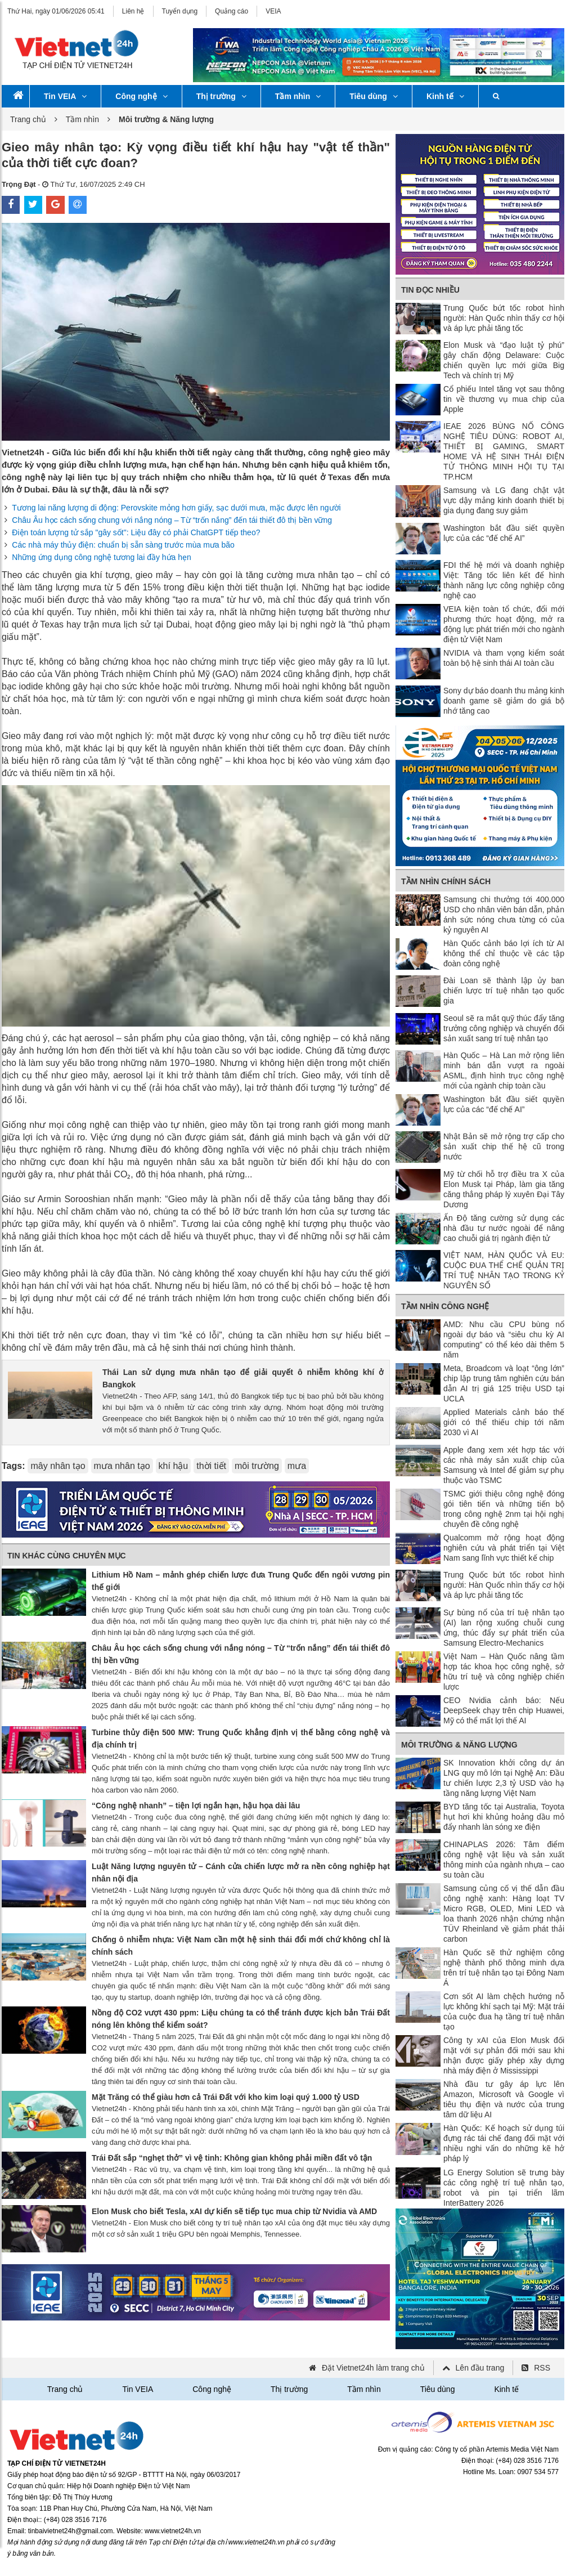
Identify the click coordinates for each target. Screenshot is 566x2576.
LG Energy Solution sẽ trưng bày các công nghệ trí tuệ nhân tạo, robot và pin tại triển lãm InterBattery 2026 (503, 2187)
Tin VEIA (65, 96)
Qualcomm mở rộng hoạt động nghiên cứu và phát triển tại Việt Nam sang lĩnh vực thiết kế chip (503, 1547)
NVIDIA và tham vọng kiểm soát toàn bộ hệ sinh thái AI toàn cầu (503, 657)
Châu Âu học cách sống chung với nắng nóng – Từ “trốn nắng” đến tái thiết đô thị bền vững (172, 520)
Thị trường (221, 96)
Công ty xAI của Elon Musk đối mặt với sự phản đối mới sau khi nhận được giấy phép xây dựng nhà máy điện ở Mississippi (503, 2055)
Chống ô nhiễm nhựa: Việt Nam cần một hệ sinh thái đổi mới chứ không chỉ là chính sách (241, 1945)
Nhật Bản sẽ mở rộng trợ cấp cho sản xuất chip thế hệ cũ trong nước (503, 1146)
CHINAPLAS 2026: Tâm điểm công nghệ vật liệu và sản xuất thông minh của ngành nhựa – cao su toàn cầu (503, 1859)
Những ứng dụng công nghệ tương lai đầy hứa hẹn (101, 557)
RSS (542, 2367)
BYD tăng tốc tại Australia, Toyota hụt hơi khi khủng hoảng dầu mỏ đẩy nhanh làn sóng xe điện (503, 1816)
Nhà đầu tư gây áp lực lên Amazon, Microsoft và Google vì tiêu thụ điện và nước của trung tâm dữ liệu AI (503, 2099)
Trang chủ (28, 119)
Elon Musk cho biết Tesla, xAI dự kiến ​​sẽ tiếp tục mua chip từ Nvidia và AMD (234, 2211)
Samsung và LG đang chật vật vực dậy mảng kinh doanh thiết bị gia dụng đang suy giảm (503, 500)
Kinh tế (445, 96)
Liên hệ (133, 11)
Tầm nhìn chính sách (446, 881)
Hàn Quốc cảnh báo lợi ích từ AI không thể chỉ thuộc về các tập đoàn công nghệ (503, 953)
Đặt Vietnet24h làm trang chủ (373, 2367)
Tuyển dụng (180, 11)
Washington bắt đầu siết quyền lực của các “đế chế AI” (503, 533)
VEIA (273, 11)
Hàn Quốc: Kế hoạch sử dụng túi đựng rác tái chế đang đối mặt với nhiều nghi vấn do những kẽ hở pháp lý (503, 2143)
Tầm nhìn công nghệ (445, 1306)
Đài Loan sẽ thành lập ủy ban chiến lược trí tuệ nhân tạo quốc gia (503, 990)
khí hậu (173, 1466)
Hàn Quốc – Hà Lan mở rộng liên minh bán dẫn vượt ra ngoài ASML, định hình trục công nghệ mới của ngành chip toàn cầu (503, 1070)
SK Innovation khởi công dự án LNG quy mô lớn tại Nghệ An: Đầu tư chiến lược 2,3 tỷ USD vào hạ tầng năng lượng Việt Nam (503, 1778)
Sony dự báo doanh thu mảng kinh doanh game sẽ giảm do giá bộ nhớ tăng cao (503, 700)
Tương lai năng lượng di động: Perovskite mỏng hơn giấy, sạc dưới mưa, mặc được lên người (176, 507)
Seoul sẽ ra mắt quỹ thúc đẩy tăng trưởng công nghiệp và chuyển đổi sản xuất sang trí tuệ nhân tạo (503, 1028)
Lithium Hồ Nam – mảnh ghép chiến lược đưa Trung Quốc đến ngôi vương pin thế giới (241, 1581)
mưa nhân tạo (122, 1466)
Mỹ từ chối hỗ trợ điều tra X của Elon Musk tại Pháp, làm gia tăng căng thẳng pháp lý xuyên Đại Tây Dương (503, 1189)
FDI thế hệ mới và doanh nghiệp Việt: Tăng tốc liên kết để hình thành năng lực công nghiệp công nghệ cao (503, 580)
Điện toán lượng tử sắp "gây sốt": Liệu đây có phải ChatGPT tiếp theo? (136, 532)
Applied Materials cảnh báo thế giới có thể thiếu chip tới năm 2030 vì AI (503, 1422)
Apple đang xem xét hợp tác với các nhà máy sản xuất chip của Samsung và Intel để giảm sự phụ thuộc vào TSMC (503, 1465)
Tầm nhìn (298, 96)
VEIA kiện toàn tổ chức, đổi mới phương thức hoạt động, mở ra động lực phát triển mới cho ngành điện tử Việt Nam (503, 624)
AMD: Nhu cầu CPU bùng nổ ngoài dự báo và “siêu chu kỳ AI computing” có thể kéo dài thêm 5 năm (503, 1339)
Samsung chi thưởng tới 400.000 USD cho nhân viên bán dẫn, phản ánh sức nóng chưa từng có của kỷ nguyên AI (503, 914)
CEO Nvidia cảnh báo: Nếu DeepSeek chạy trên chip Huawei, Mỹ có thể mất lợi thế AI (503, 1710)
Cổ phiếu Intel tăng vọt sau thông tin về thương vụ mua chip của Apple (503, 399)
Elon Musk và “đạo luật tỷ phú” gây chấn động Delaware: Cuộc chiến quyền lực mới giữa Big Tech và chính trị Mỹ (503, 360)
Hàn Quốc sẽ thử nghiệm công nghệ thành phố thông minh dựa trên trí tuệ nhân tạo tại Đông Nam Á (503, 1967)
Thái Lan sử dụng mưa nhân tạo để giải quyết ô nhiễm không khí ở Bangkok (243, 1378)
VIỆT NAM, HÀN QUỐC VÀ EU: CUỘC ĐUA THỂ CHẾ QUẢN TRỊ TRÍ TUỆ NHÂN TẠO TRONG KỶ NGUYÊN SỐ (503, 1270)
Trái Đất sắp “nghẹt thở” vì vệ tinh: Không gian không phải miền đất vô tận (232, 2157)
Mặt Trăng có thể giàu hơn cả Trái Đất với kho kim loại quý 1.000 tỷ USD (226, 2097)
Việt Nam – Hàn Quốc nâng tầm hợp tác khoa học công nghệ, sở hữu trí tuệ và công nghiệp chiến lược (503, 1671)
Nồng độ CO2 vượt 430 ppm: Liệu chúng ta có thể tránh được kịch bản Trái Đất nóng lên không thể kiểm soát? (241, 2019)
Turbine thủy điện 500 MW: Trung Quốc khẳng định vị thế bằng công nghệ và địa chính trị (241, 1738)
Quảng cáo (231, 11)
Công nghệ (141, 96)
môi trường (257, 1466)
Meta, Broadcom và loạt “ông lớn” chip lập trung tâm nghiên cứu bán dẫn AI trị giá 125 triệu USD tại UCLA (503, 1383)
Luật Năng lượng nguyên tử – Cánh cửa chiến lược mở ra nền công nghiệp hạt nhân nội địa (241, 1872)
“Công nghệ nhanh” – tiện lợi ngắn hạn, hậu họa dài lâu (196, 1805)
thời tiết (211, 1466)
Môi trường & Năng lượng (459, 1744)
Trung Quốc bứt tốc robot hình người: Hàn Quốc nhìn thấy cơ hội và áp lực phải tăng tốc (503, 318)
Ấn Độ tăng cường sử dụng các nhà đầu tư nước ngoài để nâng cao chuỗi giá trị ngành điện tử (503, 1228)
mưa (297, 1466)
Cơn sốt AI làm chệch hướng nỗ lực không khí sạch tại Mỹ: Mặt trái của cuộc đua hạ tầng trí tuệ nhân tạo (503, 2011)
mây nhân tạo (57, 1466)
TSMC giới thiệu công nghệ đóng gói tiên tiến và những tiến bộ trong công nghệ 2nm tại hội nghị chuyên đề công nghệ (503, 1509)
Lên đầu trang (480, 2367)
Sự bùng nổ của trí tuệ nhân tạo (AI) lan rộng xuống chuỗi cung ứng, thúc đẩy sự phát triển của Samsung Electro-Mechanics (503, 1627)
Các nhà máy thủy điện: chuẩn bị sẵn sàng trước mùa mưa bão (123, 544)
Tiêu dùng (373, 96)
